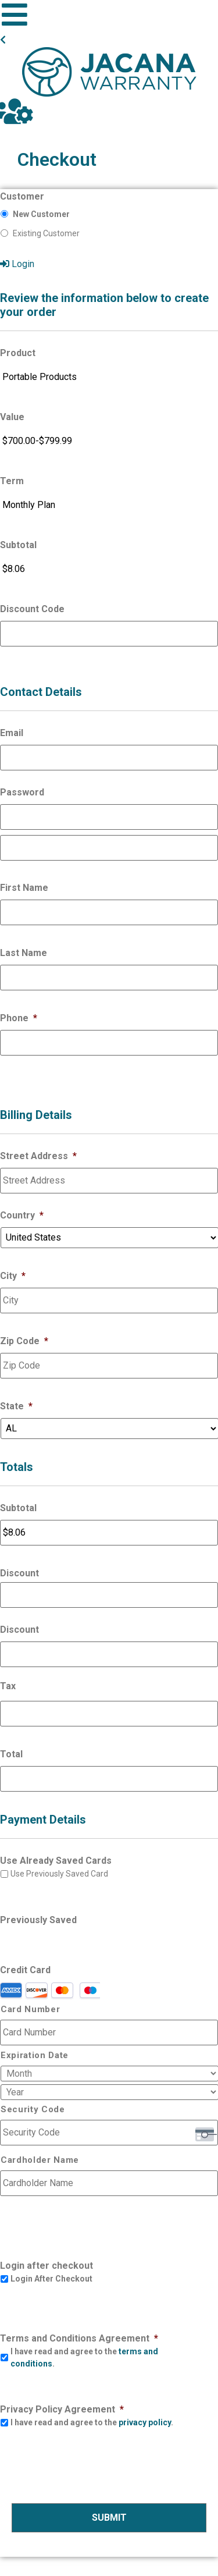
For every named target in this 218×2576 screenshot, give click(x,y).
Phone (18, 1018)
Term (12, 480)
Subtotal (18, 544)
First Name (24, 887)
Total (11, 1754)
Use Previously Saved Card (59, 1873)
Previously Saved (38, 1919)
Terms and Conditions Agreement (79, 2338)
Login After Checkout (51, 2278)
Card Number (30, 2009)
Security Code (33, 2109)
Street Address (38, 1155)
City (13, 1275)
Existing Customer (46, 233)
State (16, 1406)
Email (11, 732)
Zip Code (24, 1340)
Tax (8, 1686)
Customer (22, 196)
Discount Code (32, 608)
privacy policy (145, 2422)
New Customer (41, 214)
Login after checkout (46, 2265)
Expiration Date (35, 2055)
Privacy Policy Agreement (62, 2409)
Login (17, 263)
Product (17, 352)
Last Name (23, 952)
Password (22, 792)
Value (12, 416)
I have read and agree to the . (84, 2357)
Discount (19, 1573)
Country (22, 1215)
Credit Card (25, 1969)
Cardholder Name (40, 2160)
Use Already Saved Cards (56, 1860)
